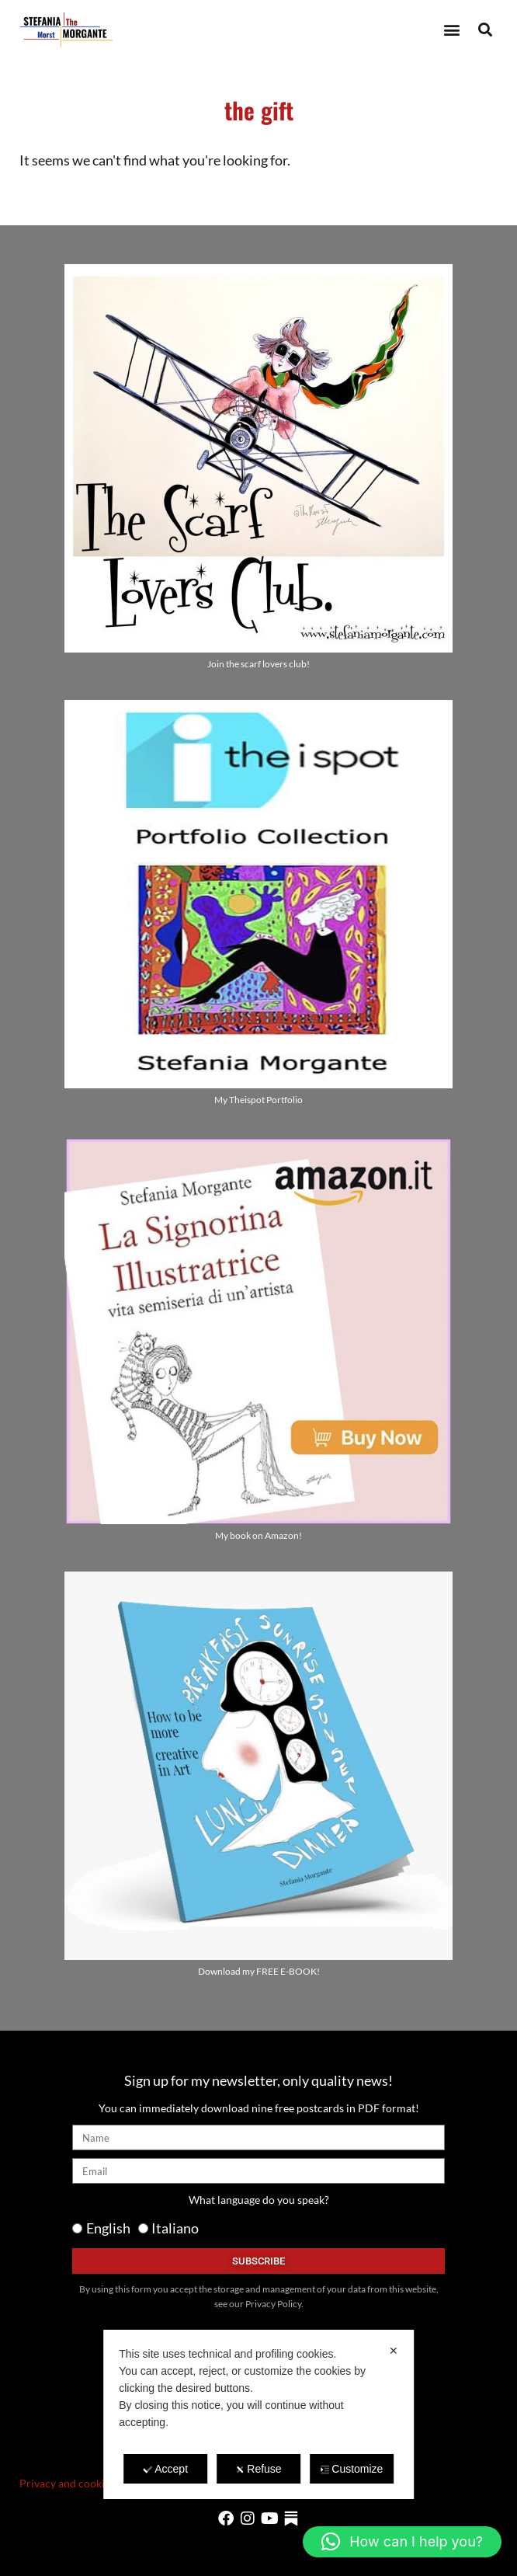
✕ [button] (393, 2351)
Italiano (175, 2228)
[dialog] (258, 2414)
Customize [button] (351, 2469)
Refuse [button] (258, 2469)
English (108, 2228)
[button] (451, 30)
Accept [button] (165, 2469)
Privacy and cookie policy (80, 2483)
